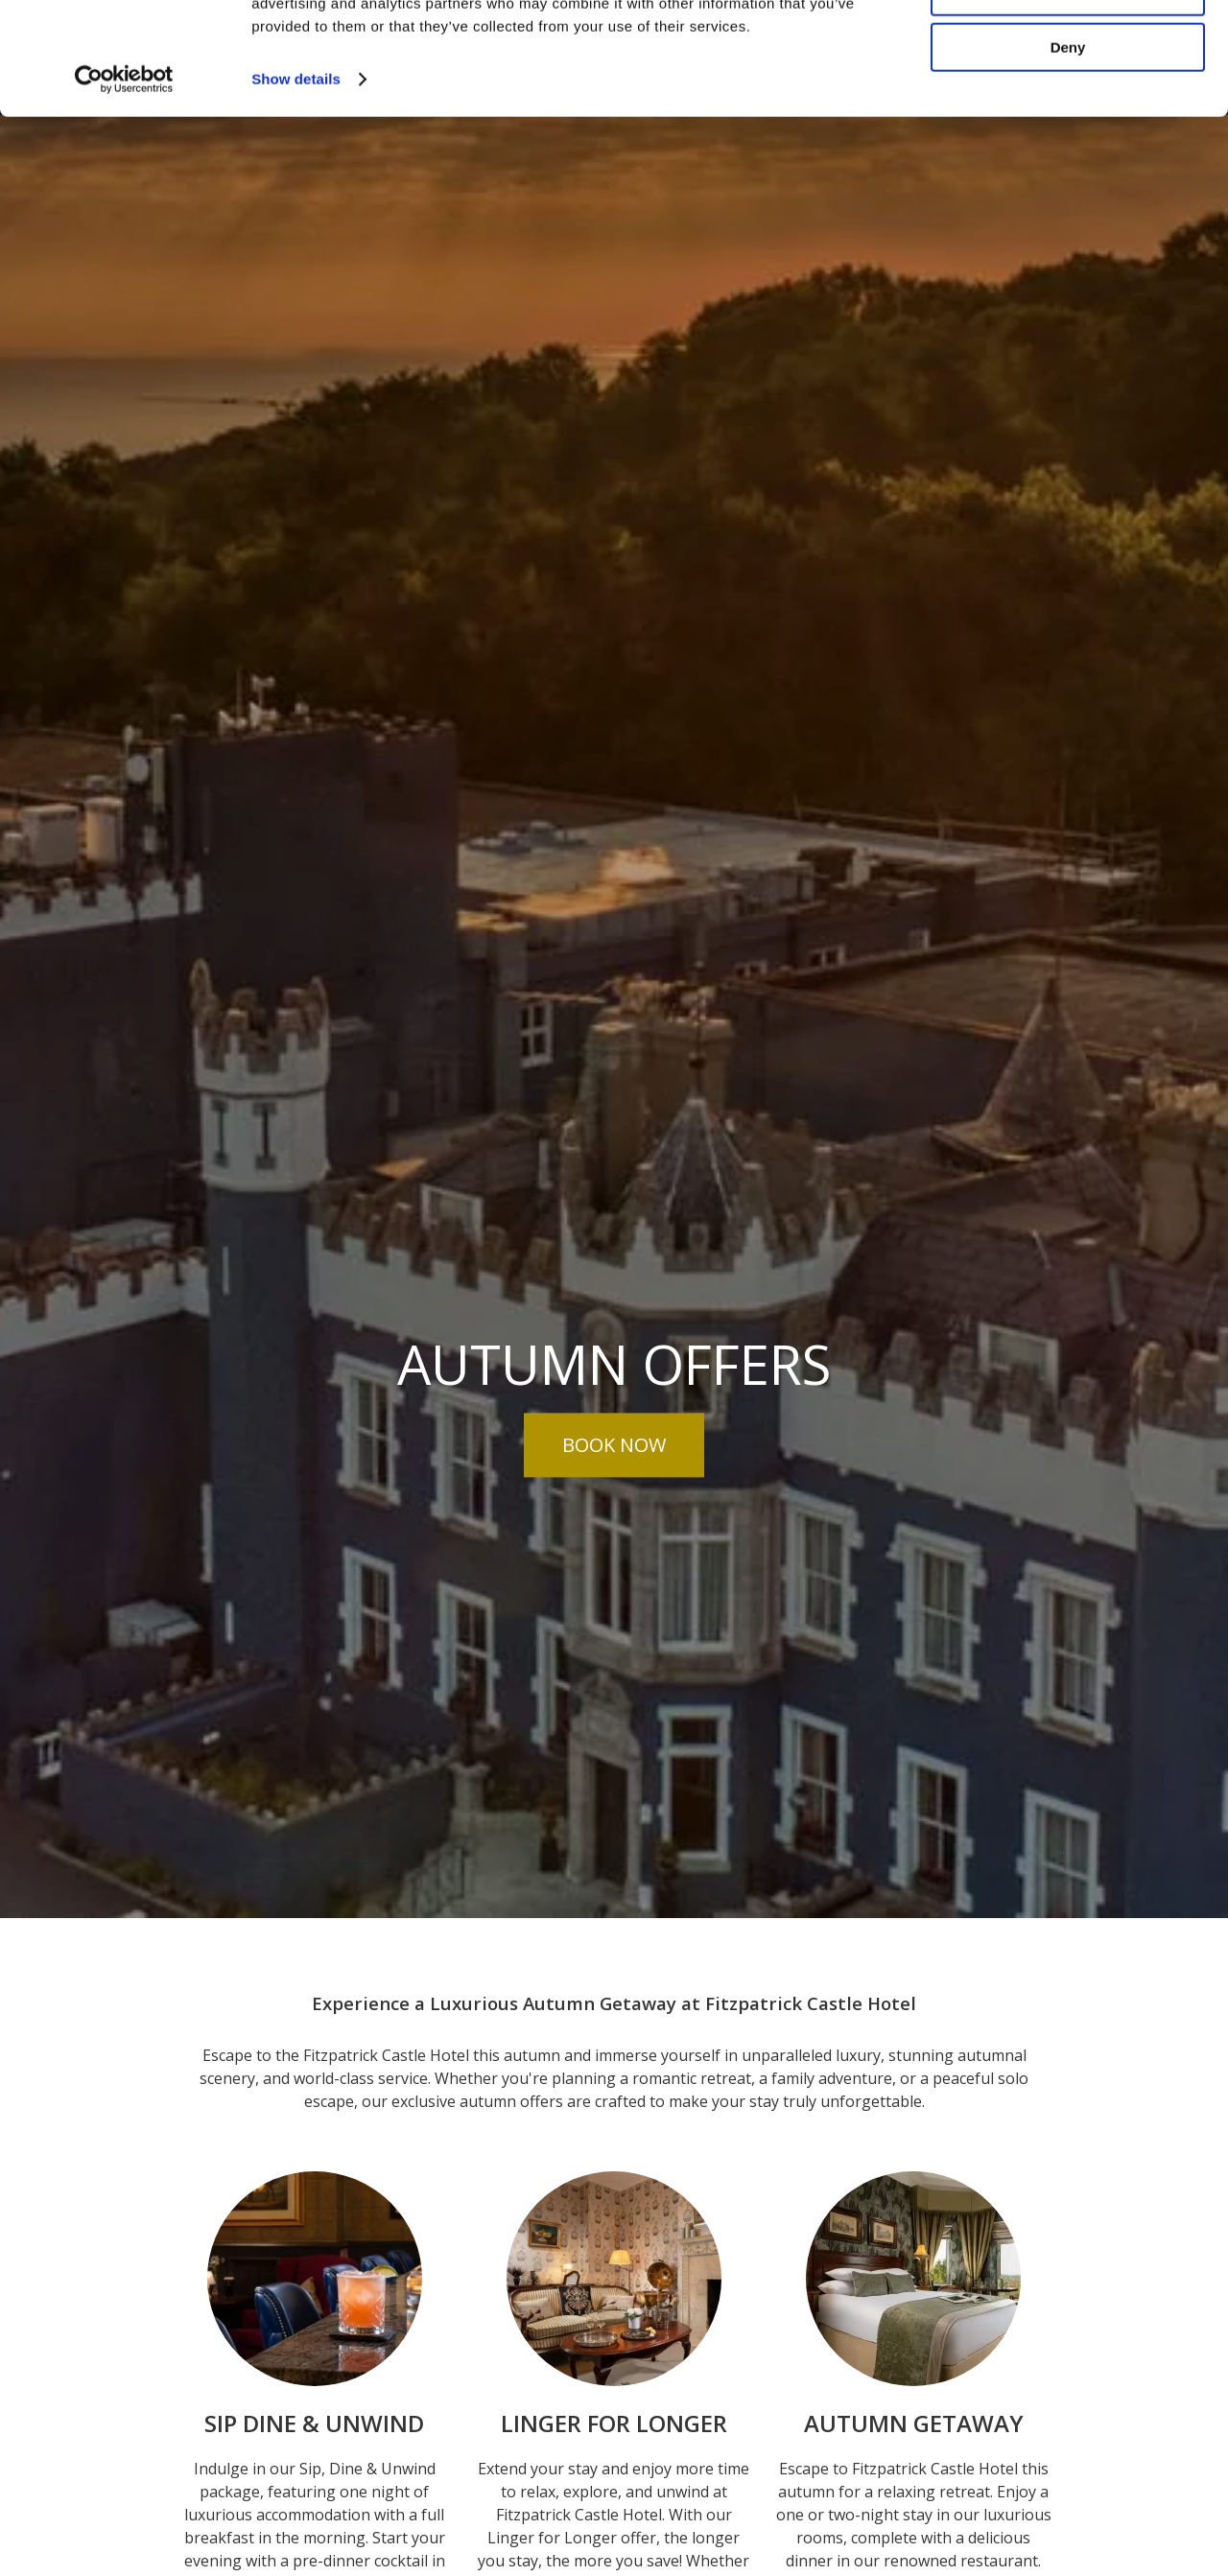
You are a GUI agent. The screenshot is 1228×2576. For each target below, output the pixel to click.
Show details (296, 191)
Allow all (1068, 47)
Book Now (614, 1446)
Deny (1068, 160)
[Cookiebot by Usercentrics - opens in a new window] (124, 191)
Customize (1069, 104)
